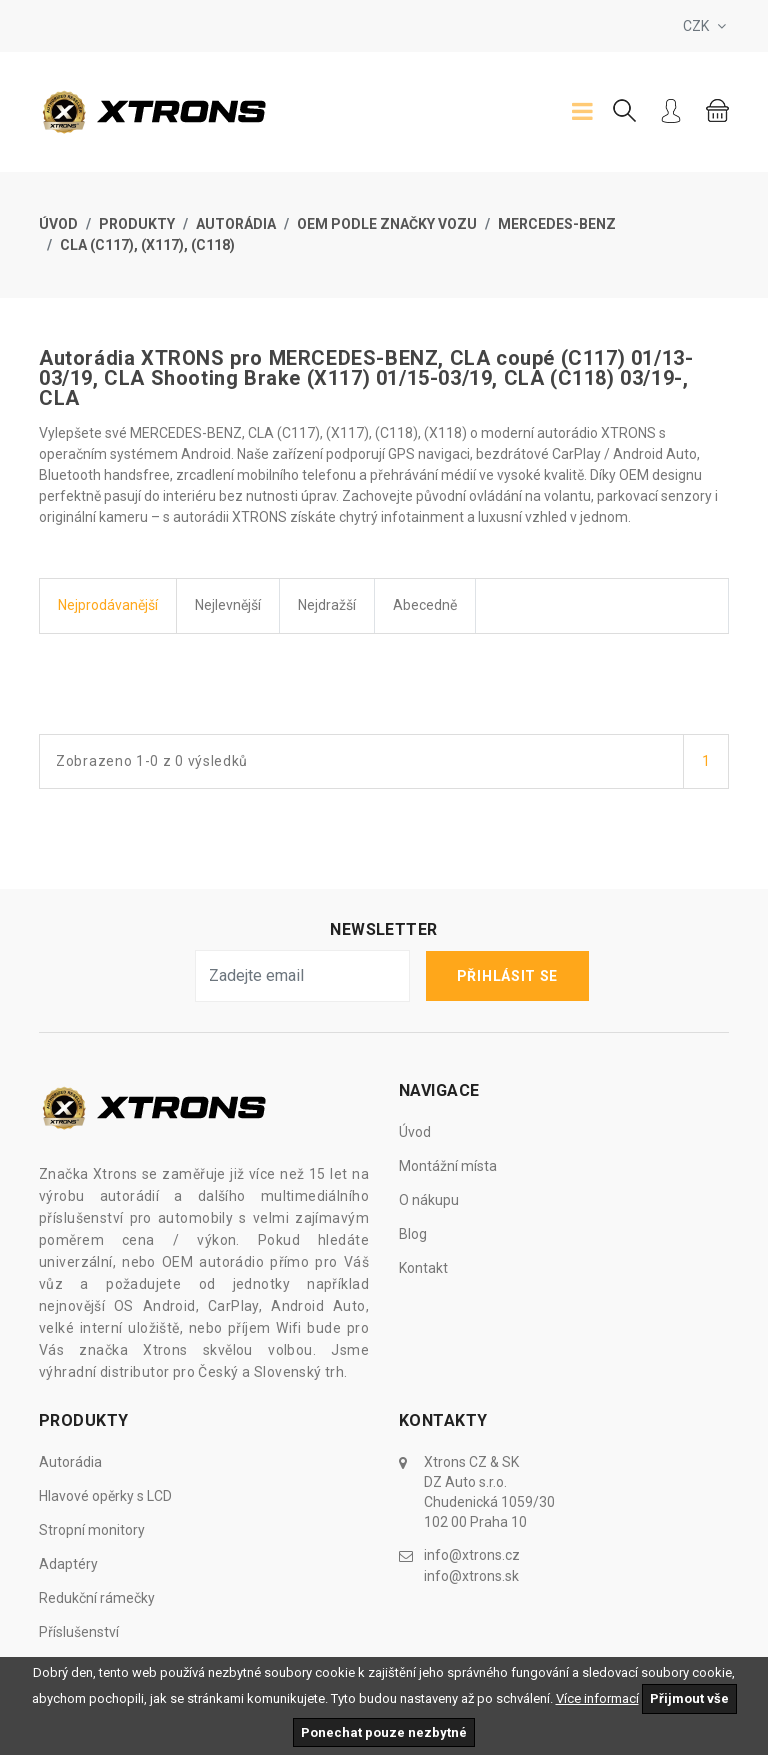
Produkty (137, 224)
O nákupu (429, 1200)
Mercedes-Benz (557, 224)
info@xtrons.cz (472, 1555)
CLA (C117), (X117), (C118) (147, 245)
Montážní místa (448, 1166)
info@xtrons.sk (471, 1575)
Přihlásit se (507, 976)
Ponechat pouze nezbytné (384, 1732)
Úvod (58, 224)
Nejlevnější (228, 605)
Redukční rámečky (97, 1598)
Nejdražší (327, 605)
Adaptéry (68, 1564)
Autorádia (236, 224)
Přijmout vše (689, 1698)
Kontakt (423, 1268)
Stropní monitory (92, 1530)
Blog (413, 1234)
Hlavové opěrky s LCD (105, 1496)
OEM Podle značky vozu (387, 224)
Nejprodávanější (108, 605)
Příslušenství (79, 1632)
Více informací (597, 1698)
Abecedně (425, 605)
